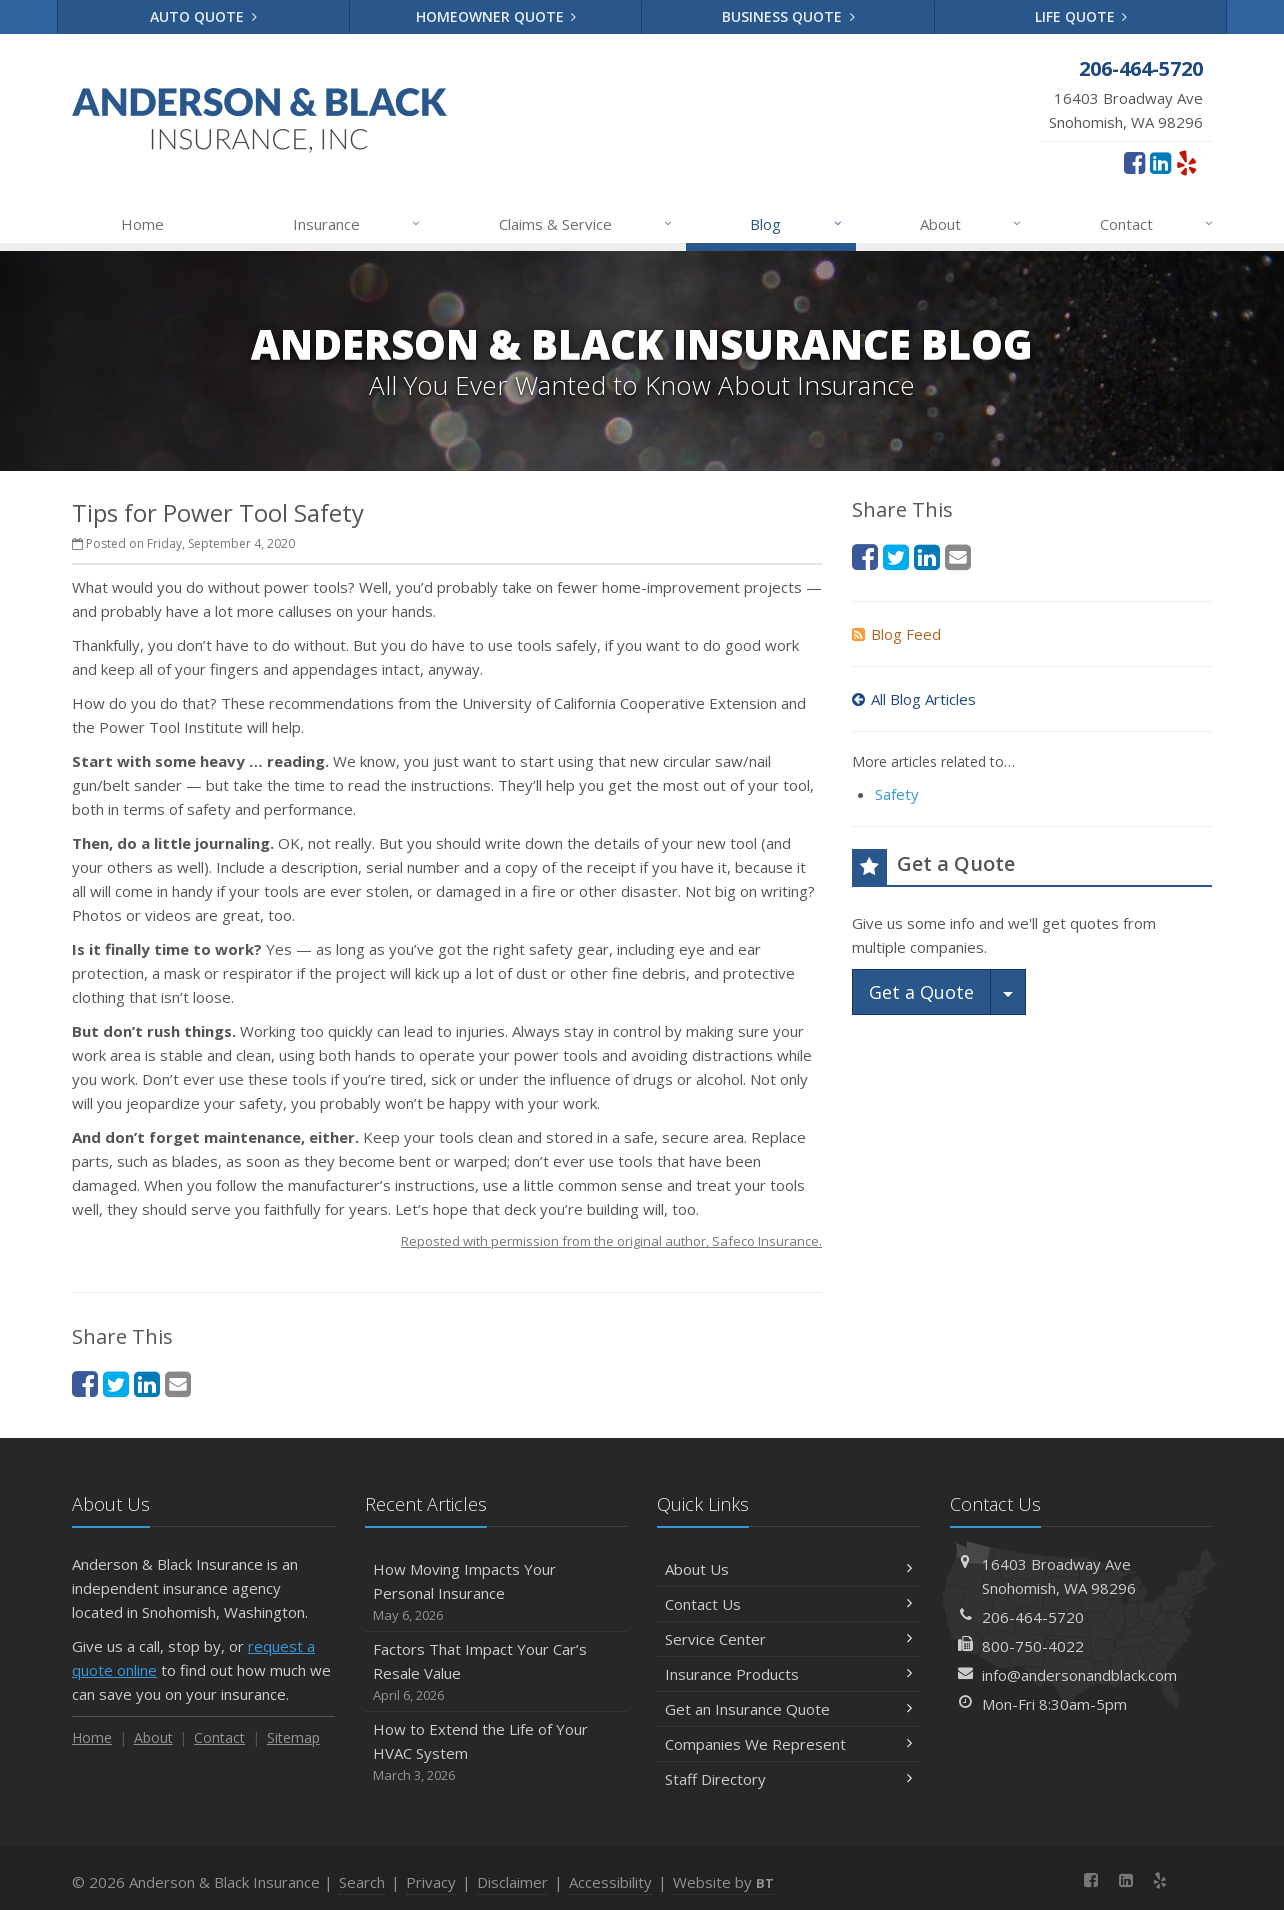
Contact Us (788, 1604)
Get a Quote (921, 992)
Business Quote (788, 16)
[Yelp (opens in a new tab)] (1186, 162)
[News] (1194, 1880)
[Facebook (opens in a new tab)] (1134, 162)
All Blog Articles (914, 699)
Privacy (431, 1882)
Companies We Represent (788, 1744)
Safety (897, 794)
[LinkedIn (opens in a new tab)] (1160, 162)
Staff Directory (788, 1779)
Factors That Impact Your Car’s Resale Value (496, 1672)
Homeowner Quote (496, 16)
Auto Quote (203, 16)
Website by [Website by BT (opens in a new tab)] (723, 1882)
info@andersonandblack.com (1079, 1675)
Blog (796, 224)
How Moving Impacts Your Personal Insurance (496, 1592)
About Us (788, 1569)
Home (142, 224)
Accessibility (610, 1882)
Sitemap (293, 1737)
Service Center (788, 1639)
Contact (1157, 224)
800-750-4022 (1033, 1646)
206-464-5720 (1033, 1617)
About (971, 224)
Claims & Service (586, 224)
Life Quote (1081, 16)
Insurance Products (788, 1674)
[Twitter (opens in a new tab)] (116, 1383)
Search (362, 1882)
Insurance (357, 224)
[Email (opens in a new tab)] (178, 1383)
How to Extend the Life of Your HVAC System (496, 1752)
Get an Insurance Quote (788, 1709)
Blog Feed (896, 634)
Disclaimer (512, 1882)
